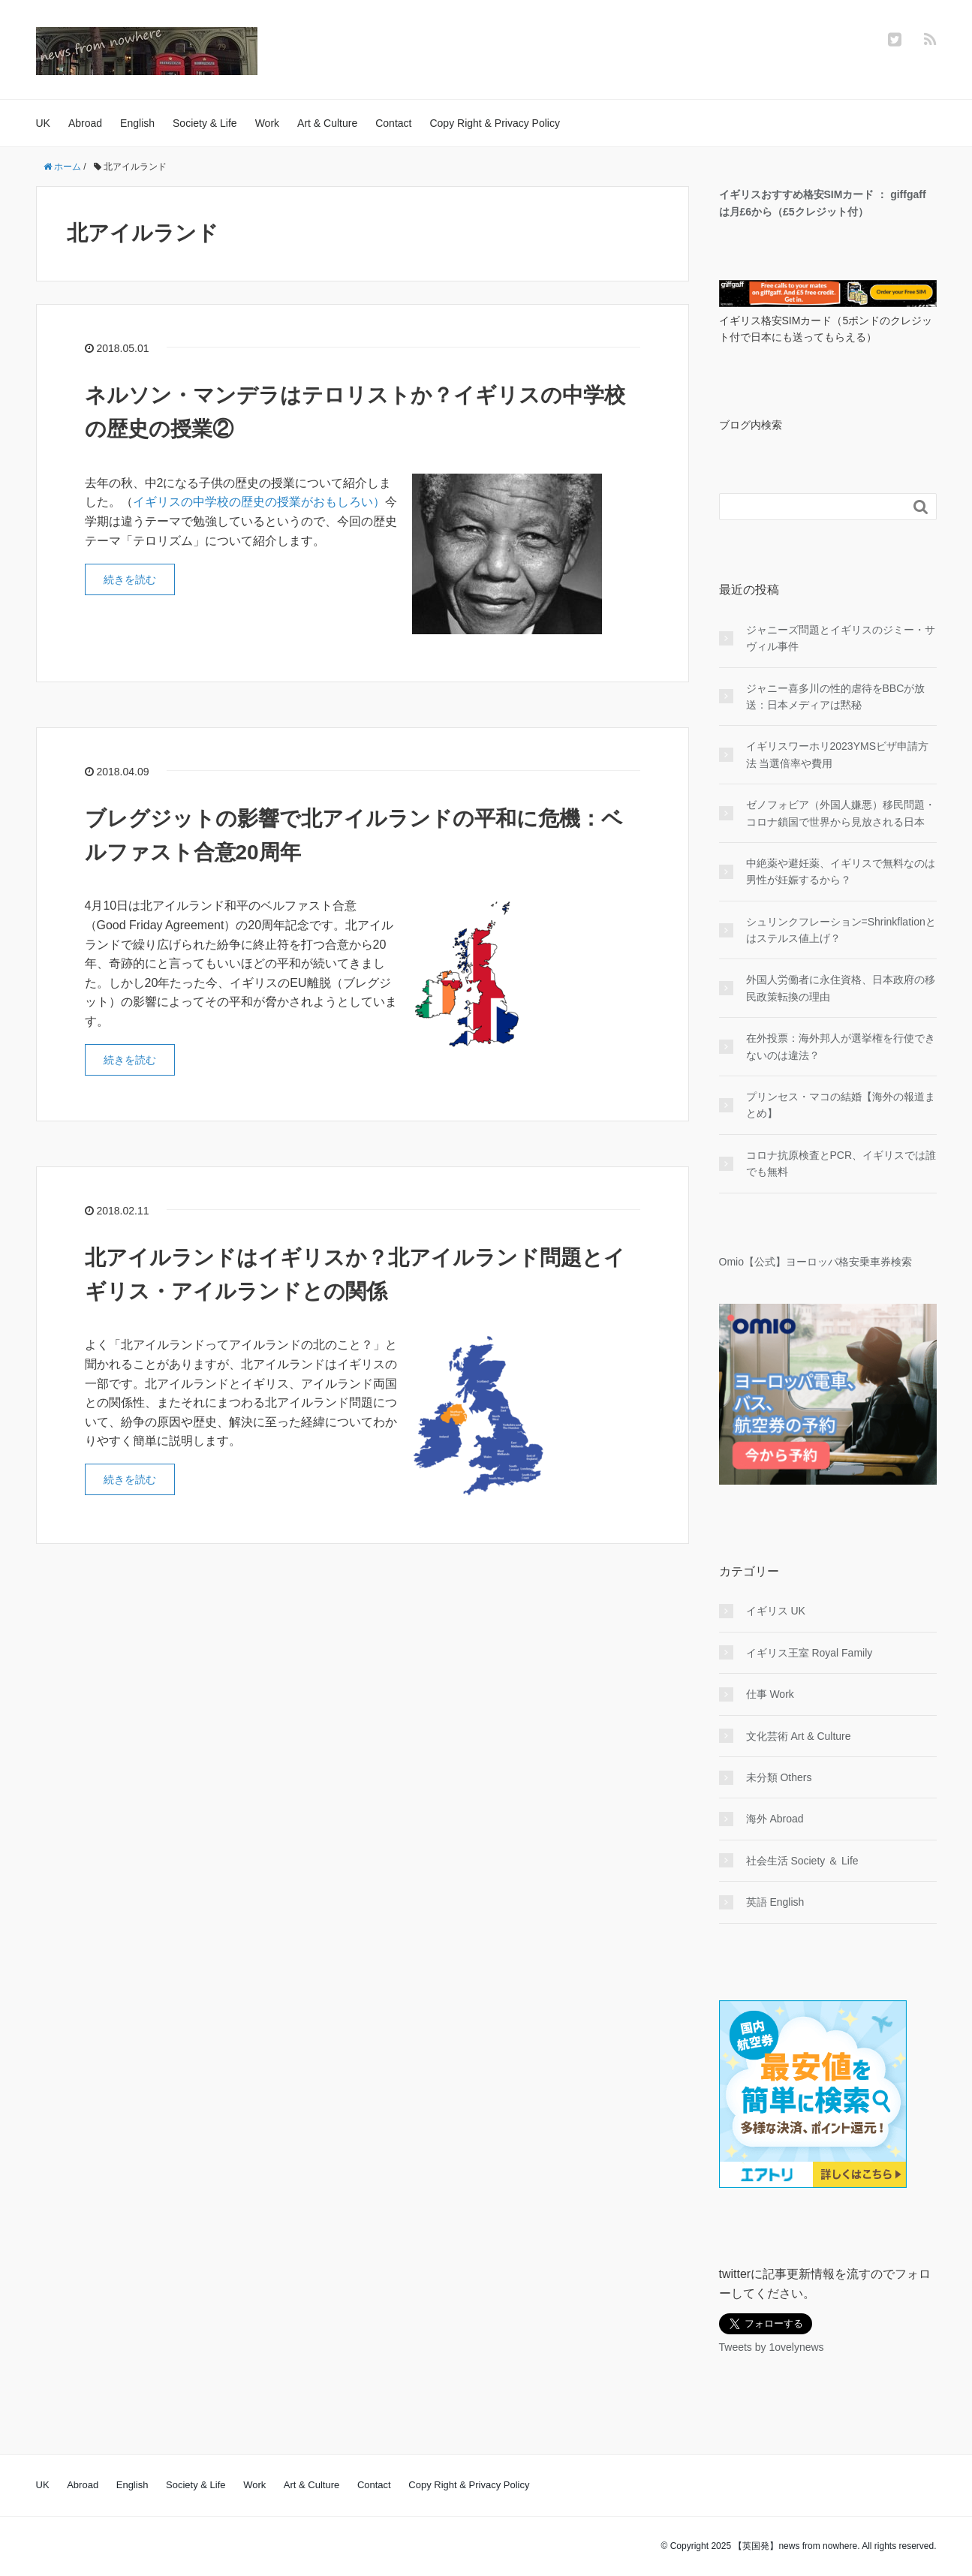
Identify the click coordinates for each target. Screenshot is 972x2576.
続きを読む (130, 579)
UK (43, 123)
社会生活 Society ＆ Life (802, 1861)
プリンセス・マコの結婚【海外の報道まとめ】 (840, 1105)
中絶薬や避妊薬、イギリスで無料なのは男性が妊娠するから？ (840, 871)
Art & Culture (327, 123)
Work (267, 123)
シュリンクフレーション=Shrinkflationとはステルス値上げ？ (841, 930)
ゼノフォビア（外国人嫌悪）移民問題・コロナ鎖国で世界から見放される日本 (840, 813)
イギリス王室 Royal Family (809, 1653)
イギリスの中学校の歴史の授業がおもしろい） (259, 501)
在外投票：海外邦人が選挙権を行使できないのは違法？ (840, 1046)
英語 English (775, 1902)
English (137, 123)
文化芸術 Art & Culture (798, 1736)
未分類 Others (779, 1777)
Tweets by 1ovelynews (771, 2347)
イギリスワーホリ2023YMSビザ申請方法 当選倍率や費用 (837, 754)
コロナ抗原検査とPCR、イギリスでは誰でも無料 (841, 1163)
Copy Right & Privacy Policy (494, 123)
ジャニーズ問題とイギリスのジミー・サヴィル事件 (840, 638)
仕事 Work (770, 1694)
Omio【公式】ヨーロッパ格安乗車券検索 (815, 1262)
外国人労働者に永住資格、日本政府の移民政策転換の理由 (840, 988)
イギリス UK (775, 1611)
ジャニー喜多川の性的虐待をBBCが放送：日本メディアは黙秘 (835, 696)
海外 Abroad (775, 1819)
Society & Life (205, 123)
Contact (393, 123)
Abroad (85, 123)
